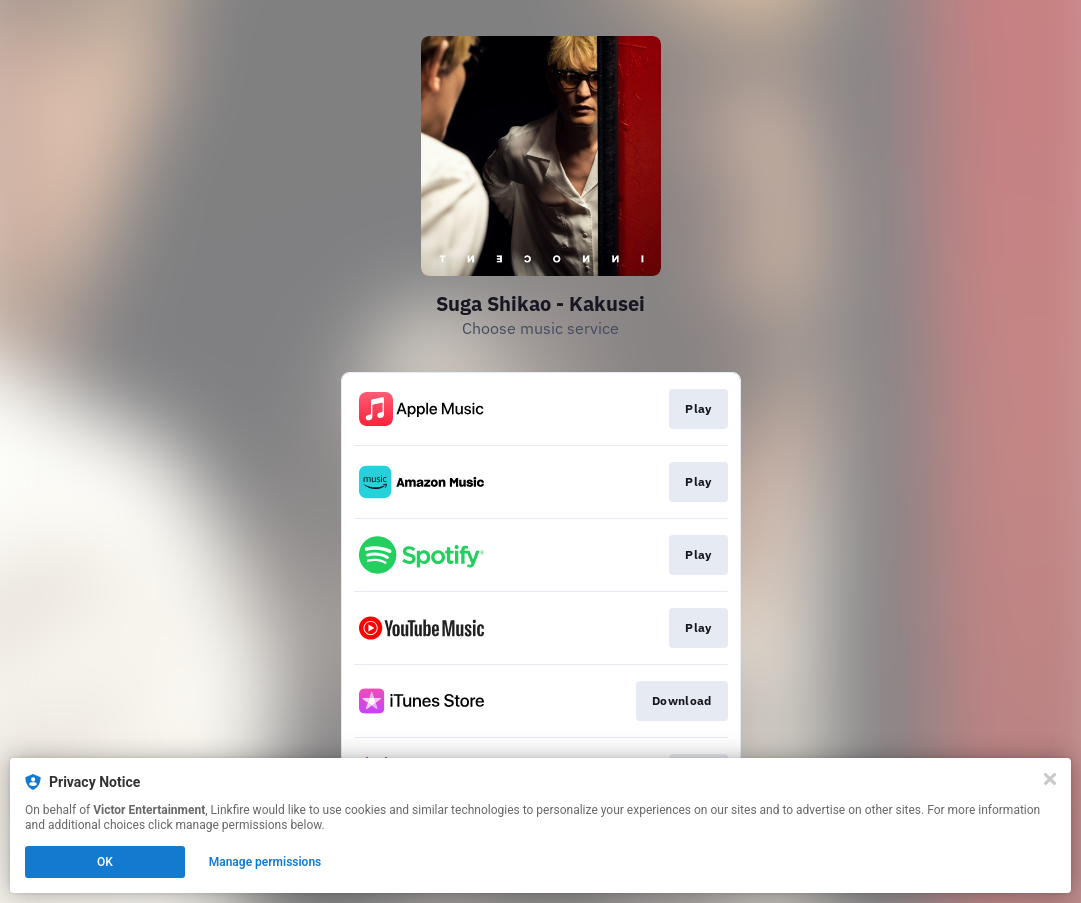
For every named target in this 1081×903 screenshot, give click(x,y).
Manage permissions (265, 862)
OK (105, 862)
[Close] (1050, 779)
